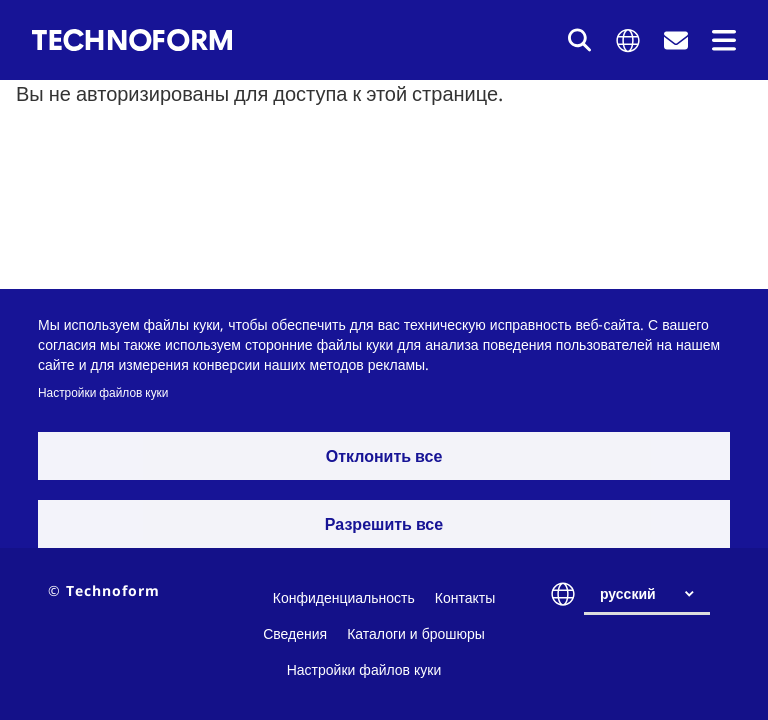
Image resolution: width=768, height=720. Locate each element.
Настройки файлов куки (103, 392)
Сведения (295, 633)
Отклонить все (384, 456)
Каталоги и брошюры (416, 633)
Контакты (465, 597)
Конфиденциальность (344, 597)
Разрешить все (384, 524)
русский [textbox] (628, 593)
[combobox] (655, 594)
